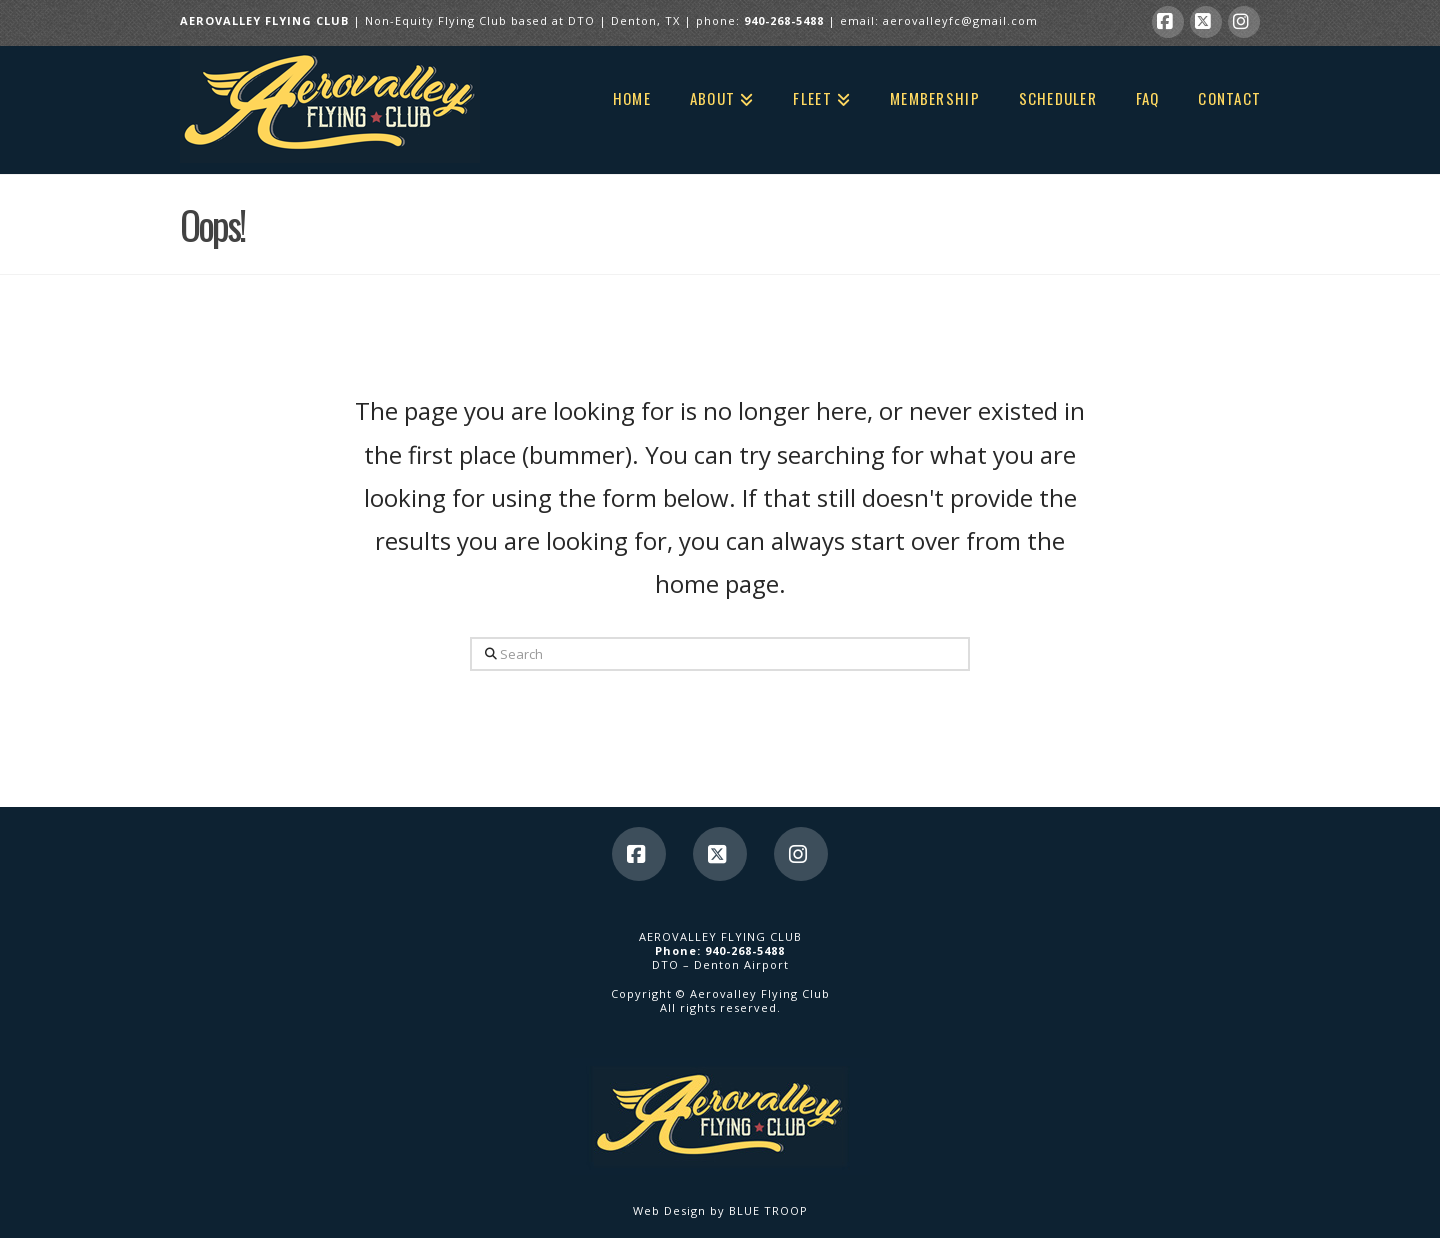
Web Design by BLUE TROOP (720, 1210)
